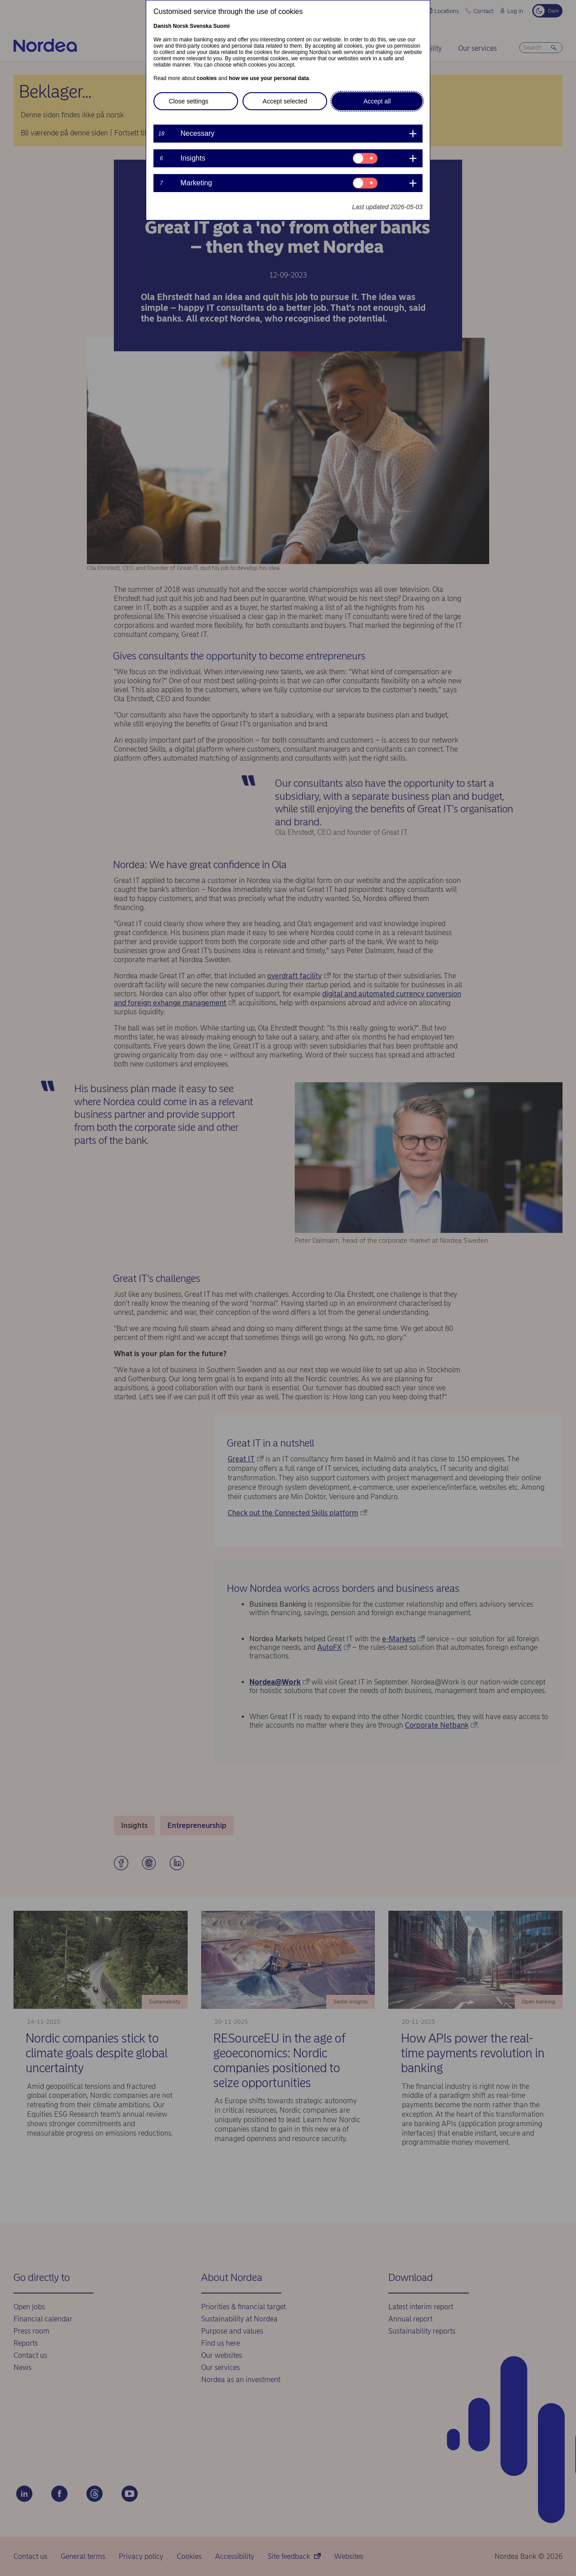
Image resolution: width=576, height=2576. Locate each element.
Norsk (180, 26)
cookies (207, 78)
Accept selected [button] (285, 101)
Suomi (221, 26)
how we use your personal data (269, 78)
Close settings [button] (188, 101)
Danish (162, 26)
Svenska (201, 26)
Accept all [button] (377, 101)
